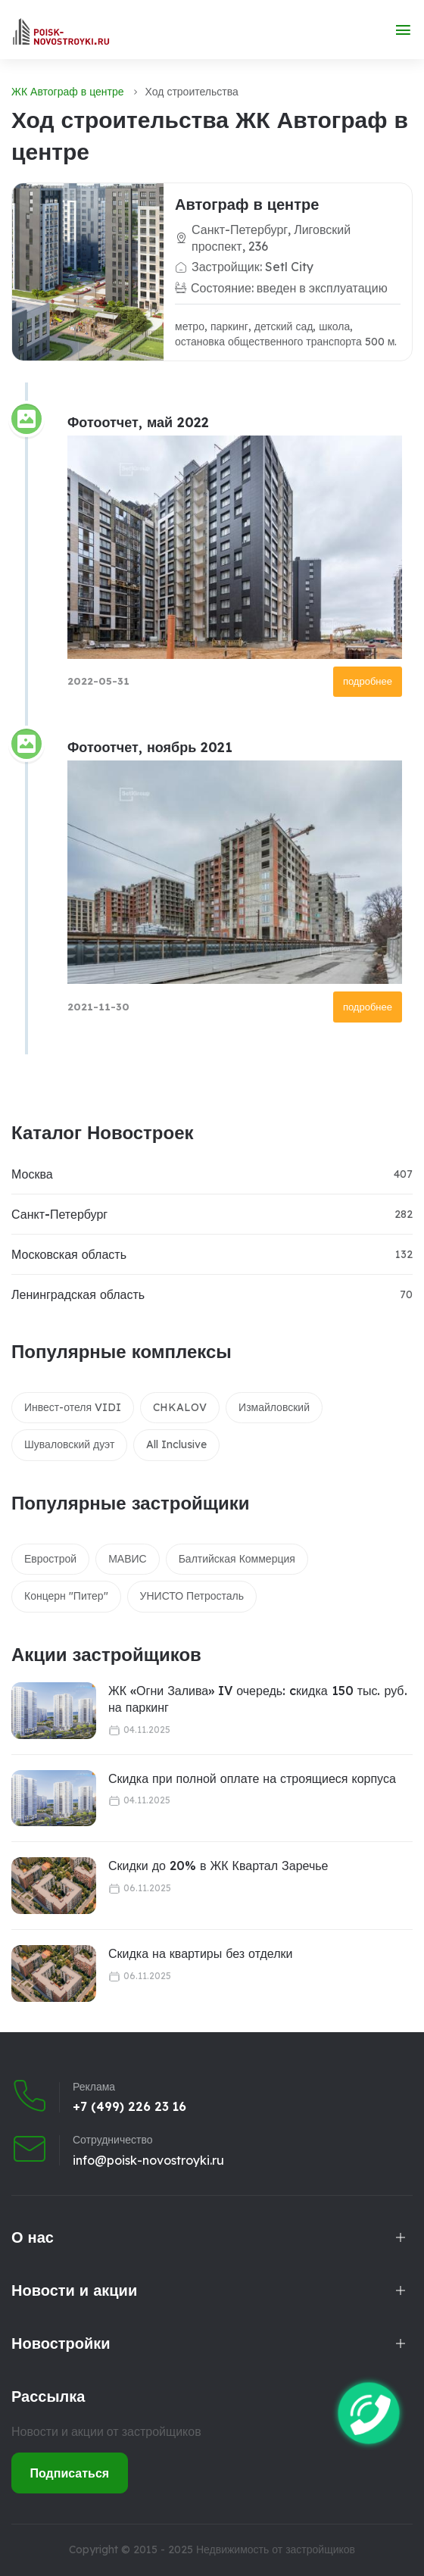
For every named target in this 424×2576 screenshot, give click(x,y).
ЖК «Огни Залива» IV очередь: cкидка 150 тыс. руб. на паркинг (257, 1699)
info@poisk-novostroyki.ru (148, 2160)
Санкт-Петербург (59, 1214)
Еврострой (50, 1559)
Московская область (68, 1254)
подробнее (367, 681)
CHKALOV (180, 1407)
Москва (32, 1174)
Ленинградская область (78, 1294)
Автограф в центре (247, 204)
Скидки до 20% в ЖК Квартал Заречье (218, 1865)
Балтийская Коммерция (237, 1559)
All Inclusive (176, 1444)
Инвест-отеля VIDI (72, 1407)
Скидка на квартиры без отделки (200, 1953)
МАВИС (127, 1559)
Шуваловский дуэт (69, 1444)
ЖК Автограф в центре (67, 91)
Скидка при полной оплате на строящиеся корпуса (252, 1778)
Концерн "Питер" (66, 1596)
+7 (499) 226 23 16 (129, 2106)
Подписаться (70, 2473)
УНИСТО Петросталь (192, 1596)
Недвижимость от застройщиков (275, 2549)
